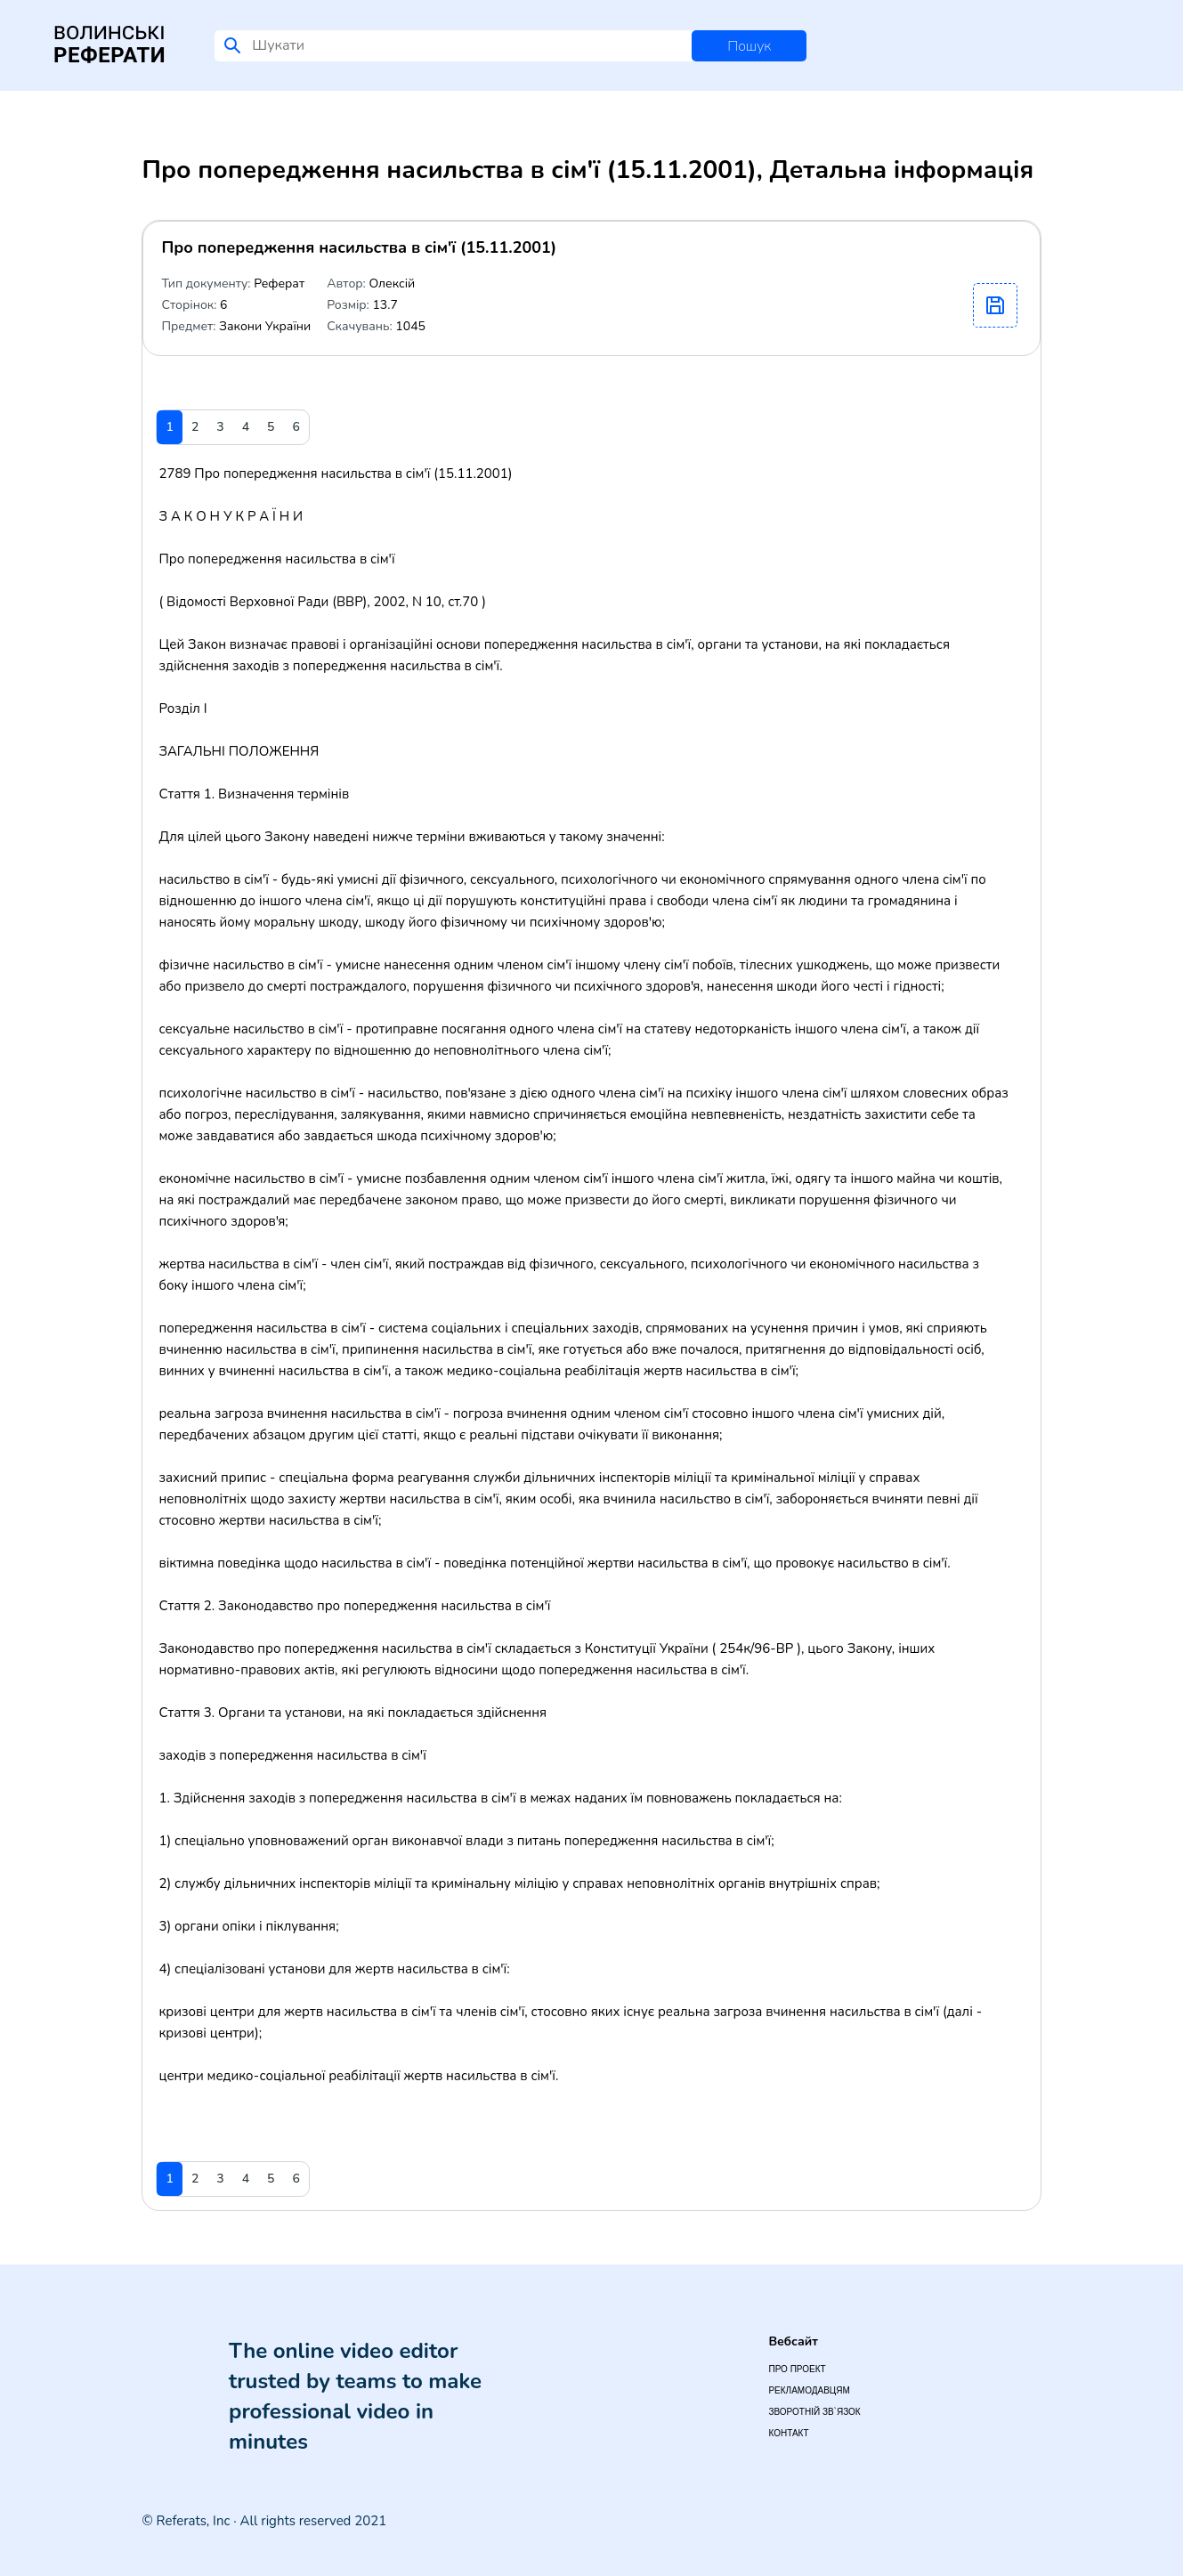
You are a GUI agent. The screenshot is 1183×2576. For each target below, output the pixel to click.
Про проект (796, 2369)
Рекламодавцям (808, 2390)
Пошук (749, 46)
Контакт (788, 2433)
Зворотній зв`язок (814, 2412)
